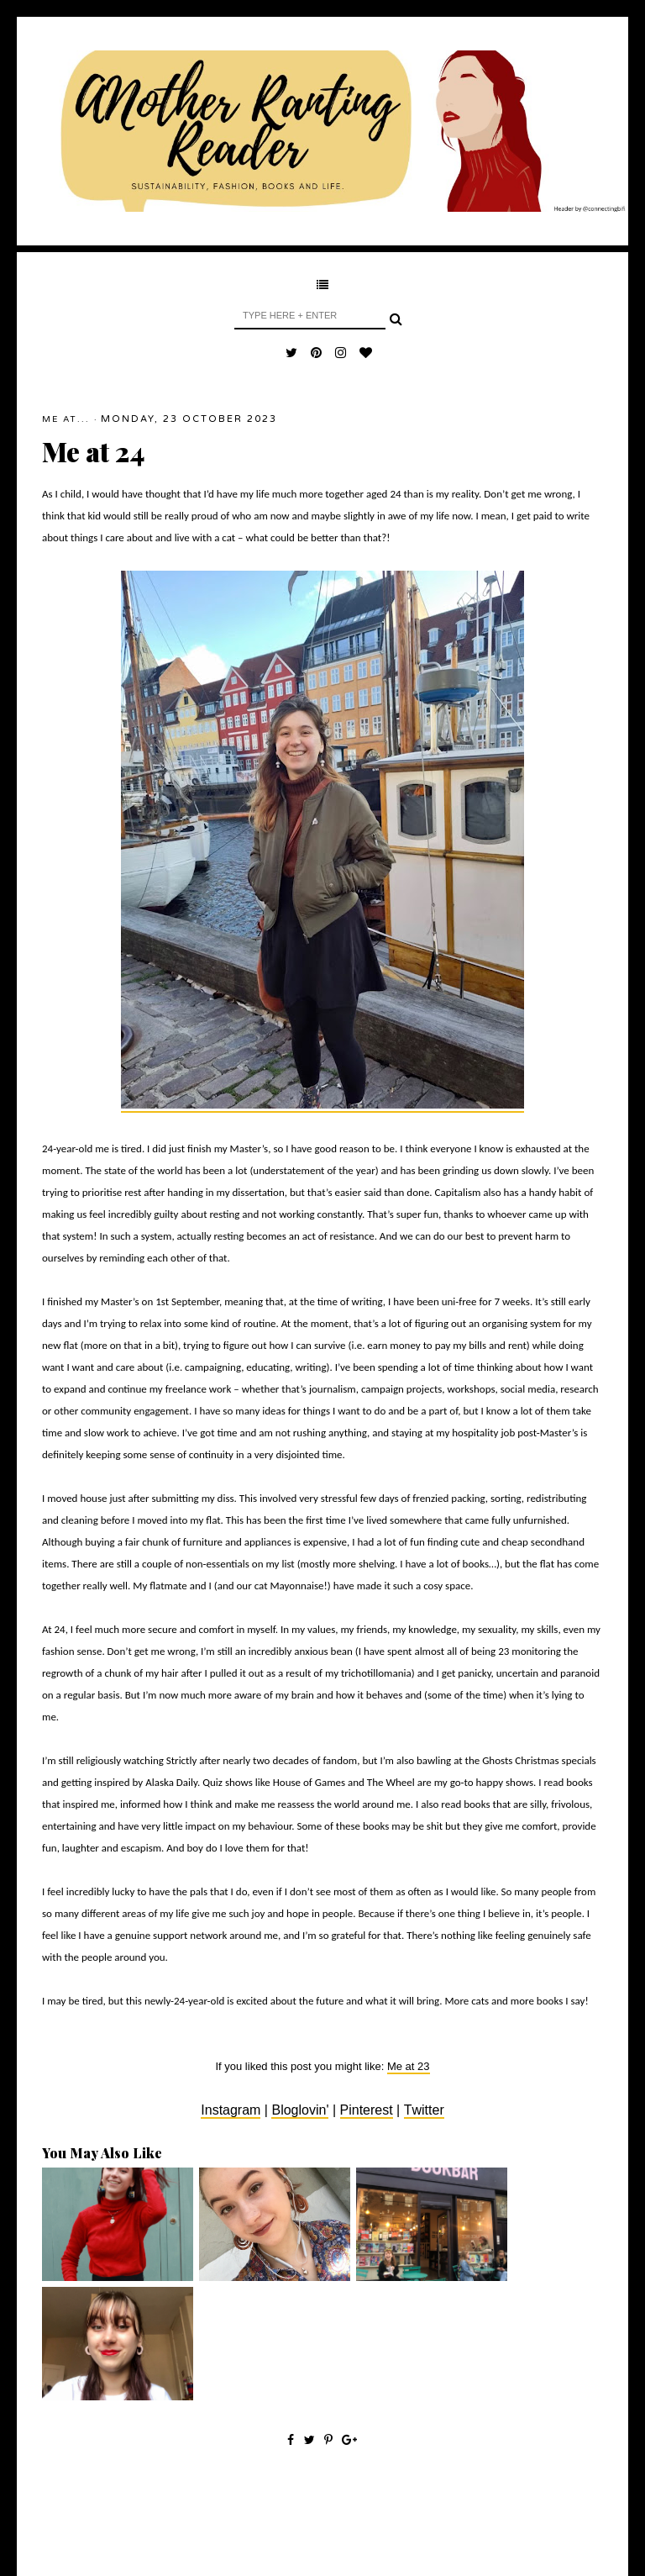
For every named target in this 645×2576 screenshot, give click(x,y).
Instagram (230, 2110)
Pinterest (366, 2110)
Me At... (66, 419)
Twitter (424, 2110)
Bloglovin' (299, 2110)
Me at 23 (408, 2066)
